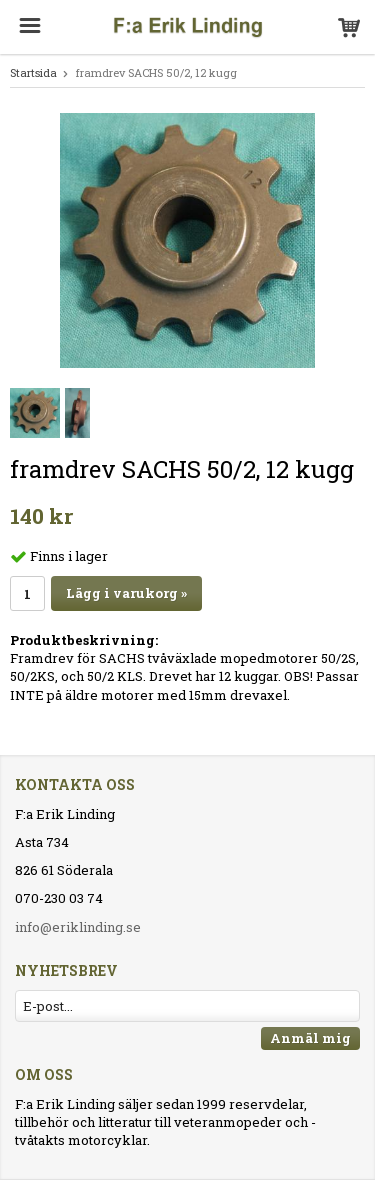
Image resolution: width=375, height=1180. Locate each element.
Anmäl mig (310, 1038)
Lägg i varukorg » (126, 593)
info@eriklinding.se (78, 927)
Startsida (33, 72)
